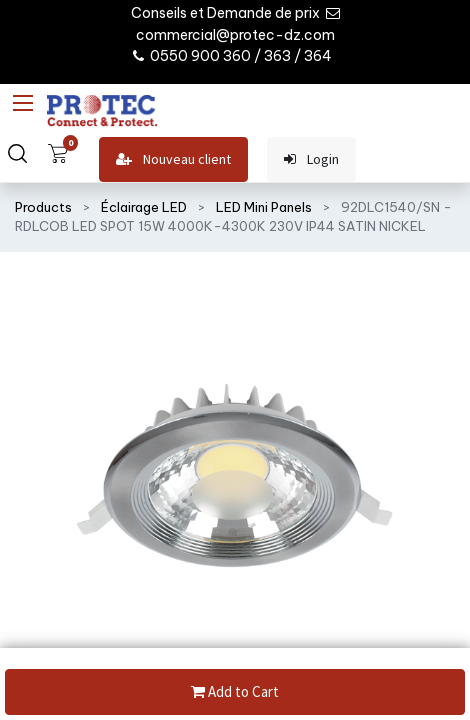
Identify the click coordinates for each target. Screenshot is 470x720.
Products (43, 207)
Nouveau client (173, 159)
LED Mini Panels (264, 207)
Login (311, 159)
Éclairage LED (144, 207)
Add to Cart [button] (235, 692)
